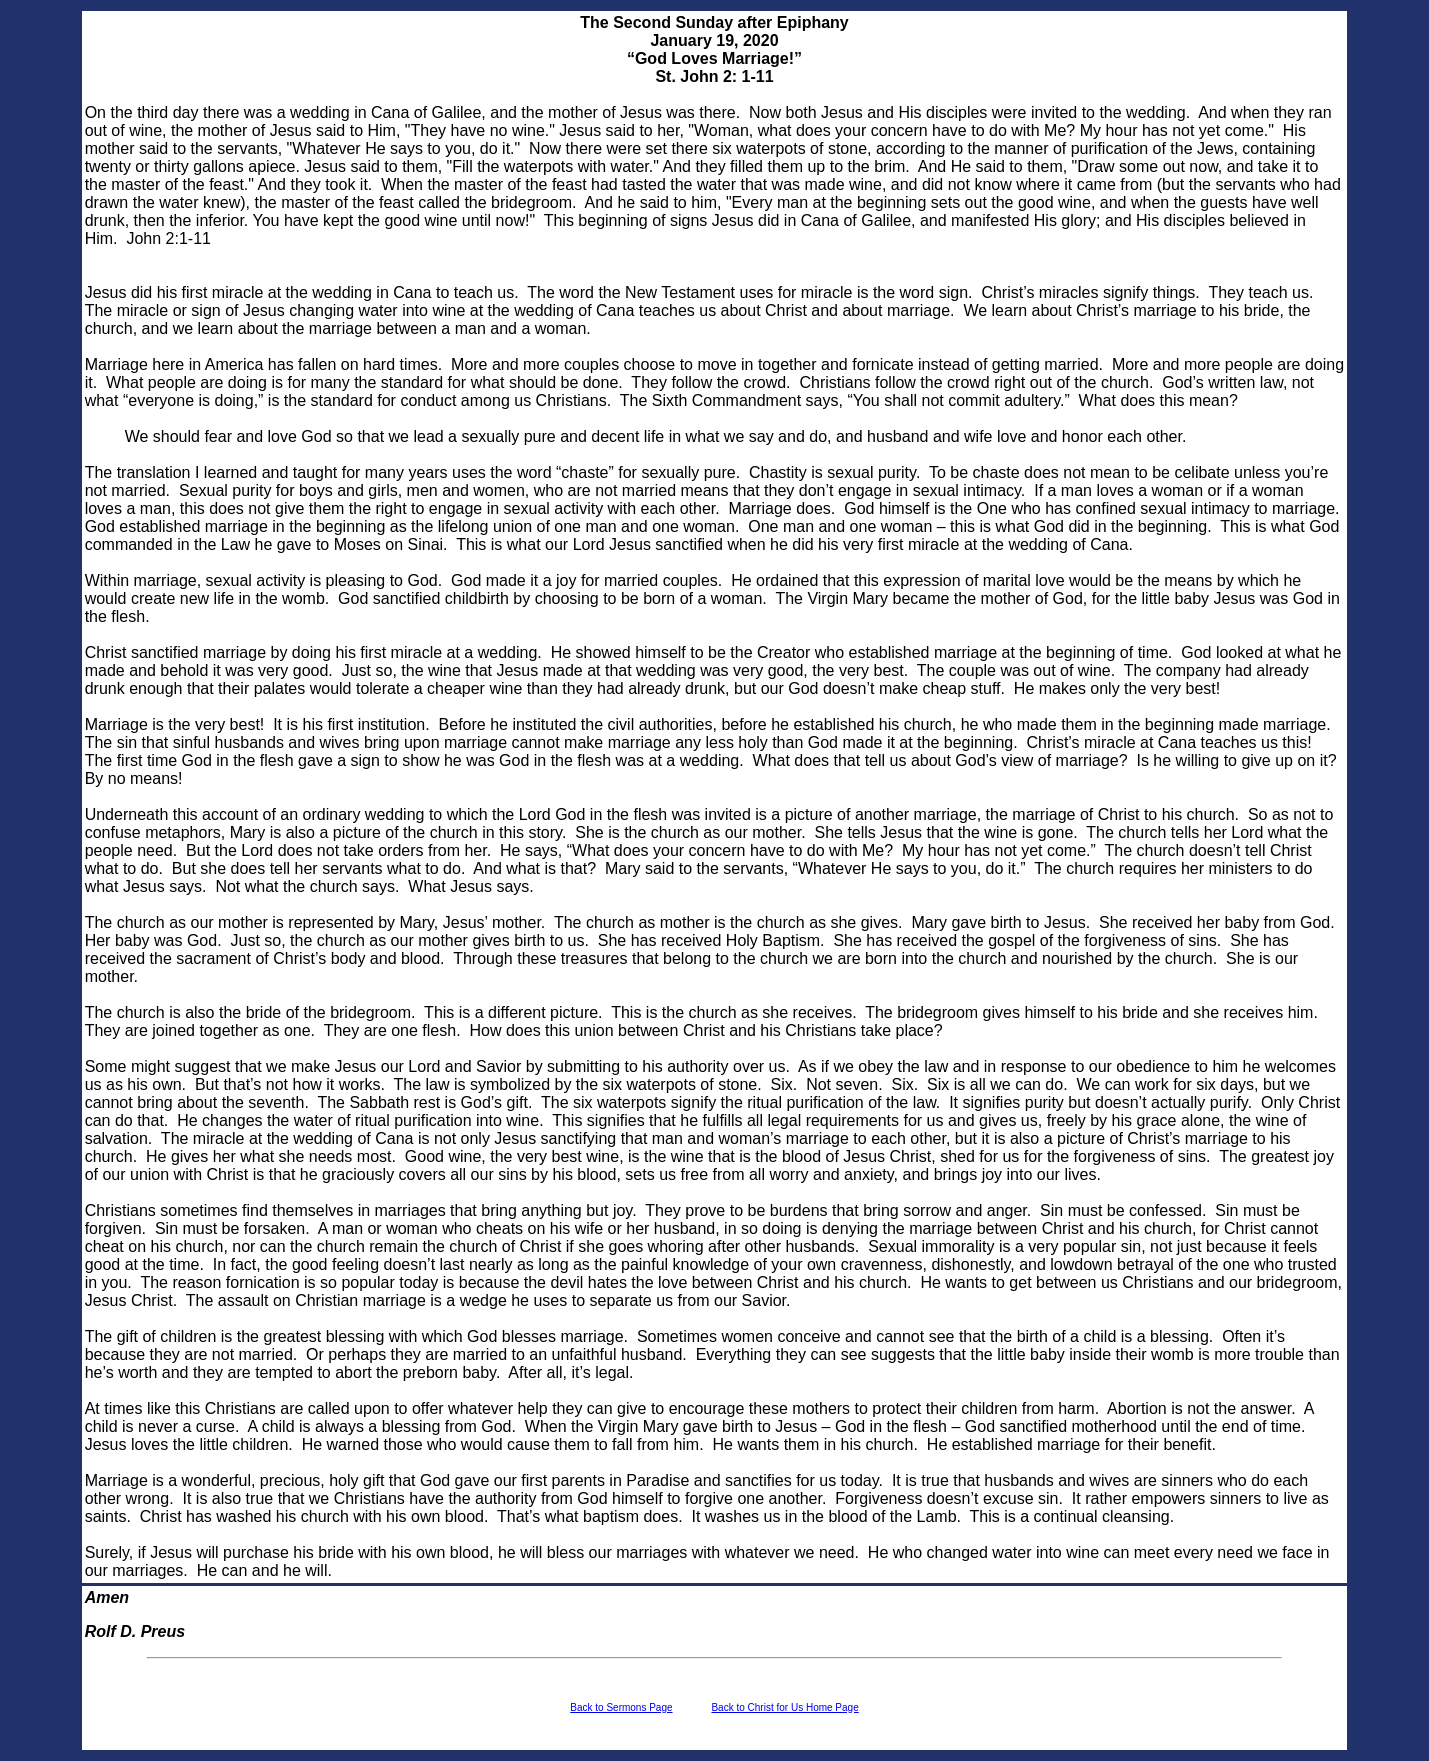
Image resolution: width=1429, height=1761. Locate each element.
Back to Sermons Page (621, 1707)
